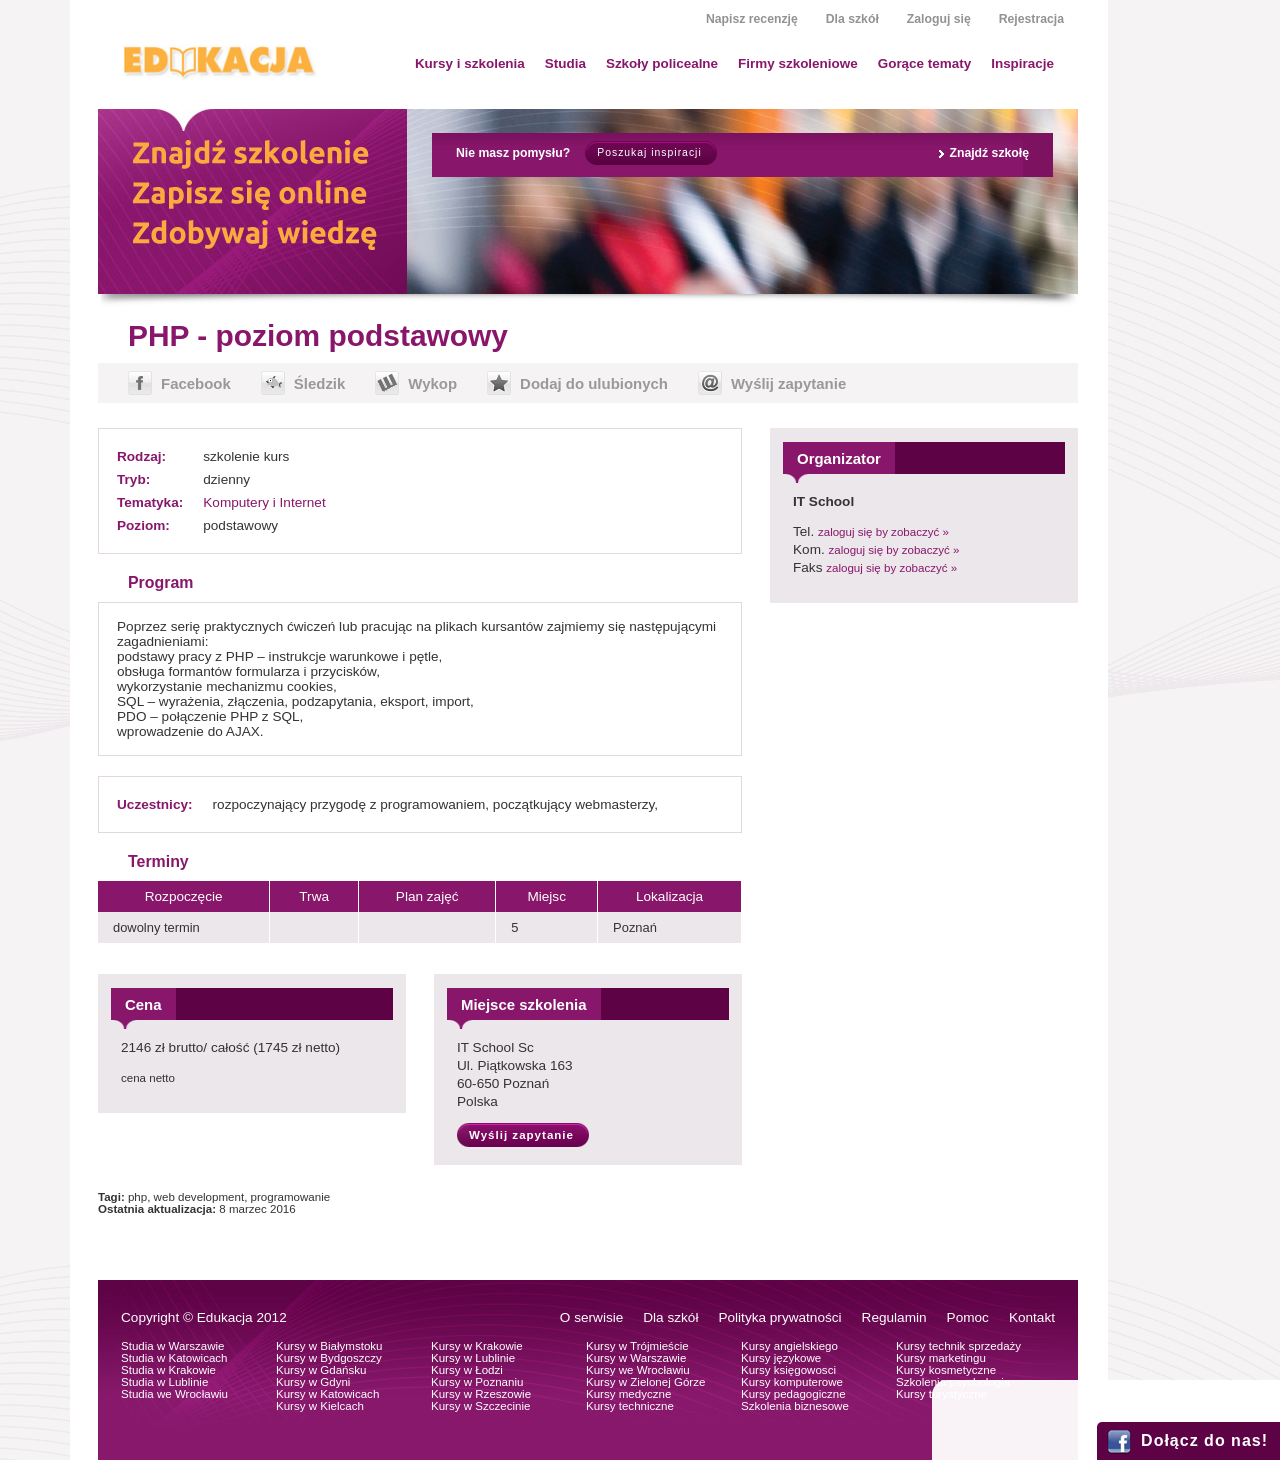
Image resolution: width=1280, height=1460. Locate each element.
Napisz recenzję (752, 19)
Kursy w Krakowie (477, 1346)
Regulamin (894, 1317)
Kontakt (1032, 1317)
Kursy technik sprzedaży (958, 1346)
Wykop (432, 383)
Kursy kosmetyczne (946, 1370)
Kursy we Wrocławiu (638, 1370)
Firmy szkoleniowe (798, 63)
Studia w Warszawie (173, 1346)
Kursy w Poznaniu (477, 1382)
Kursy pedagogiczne (793, 1394)
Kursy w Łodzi (467, 1370)
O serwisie (591, 1317)
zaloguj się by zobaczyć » (883, 532)
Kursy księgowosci (788, 1370)
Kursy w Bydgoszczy (329, 1358)
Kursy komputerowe (792, 1382)
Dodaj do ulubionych (594, 383)
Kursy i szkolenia (470, 63)
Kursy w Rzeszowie (481, 1394)
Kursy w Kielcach (320, 1406)
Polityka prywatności (779, 1317)
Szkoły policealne (662, 63)
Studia (565, 63)
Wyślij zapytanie (788, 383)
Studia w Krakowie (168, 1370)
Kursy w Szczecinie (480, 1406)
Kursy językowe (781, 1358)
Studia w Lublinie (164, 1382)
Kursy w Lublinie (473, 1358)
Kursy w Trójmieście (637, 1346)
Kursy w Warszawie (636, 1358)
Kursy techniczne (630, 1406)
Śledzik (320, 383)
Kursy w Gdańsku (321, 1370)
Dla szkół (852, 19)
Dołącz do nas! (1204, 1440)
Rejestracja (1031, 19)
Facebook (196, 383)
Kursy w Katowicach (327, 1394)
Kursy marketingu (941, 1358)
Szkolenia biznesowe (795, 1406)
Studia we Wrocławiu (174, 1394)
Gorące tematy (924, 63)
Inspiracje (1022, 63)
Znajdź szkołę (989, 153)
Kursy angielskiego (789, 1346)
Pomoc (968, 1317)
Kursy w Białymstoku (329, 1346)
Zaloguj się (939, 19)
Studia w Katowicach (174, 1358)
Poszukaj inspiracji (649, 152)
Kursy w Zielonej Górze (645, 1382)
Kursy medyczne (628, 1394)
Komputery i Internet (264, 502)
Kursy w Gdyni (313, 1382)
